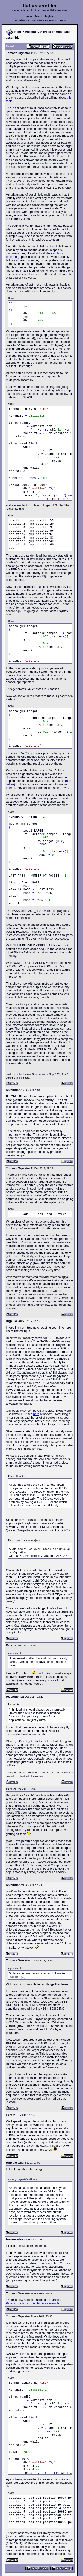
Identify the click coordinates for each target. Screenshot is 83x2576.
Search (38, 16)
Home (29, 16)
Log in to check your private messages (35, 20)
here (36, 1414)
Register (49, 16)
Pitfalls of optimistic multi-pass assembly (32, 2303)
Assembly (32, 31)
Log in (62, 20)
